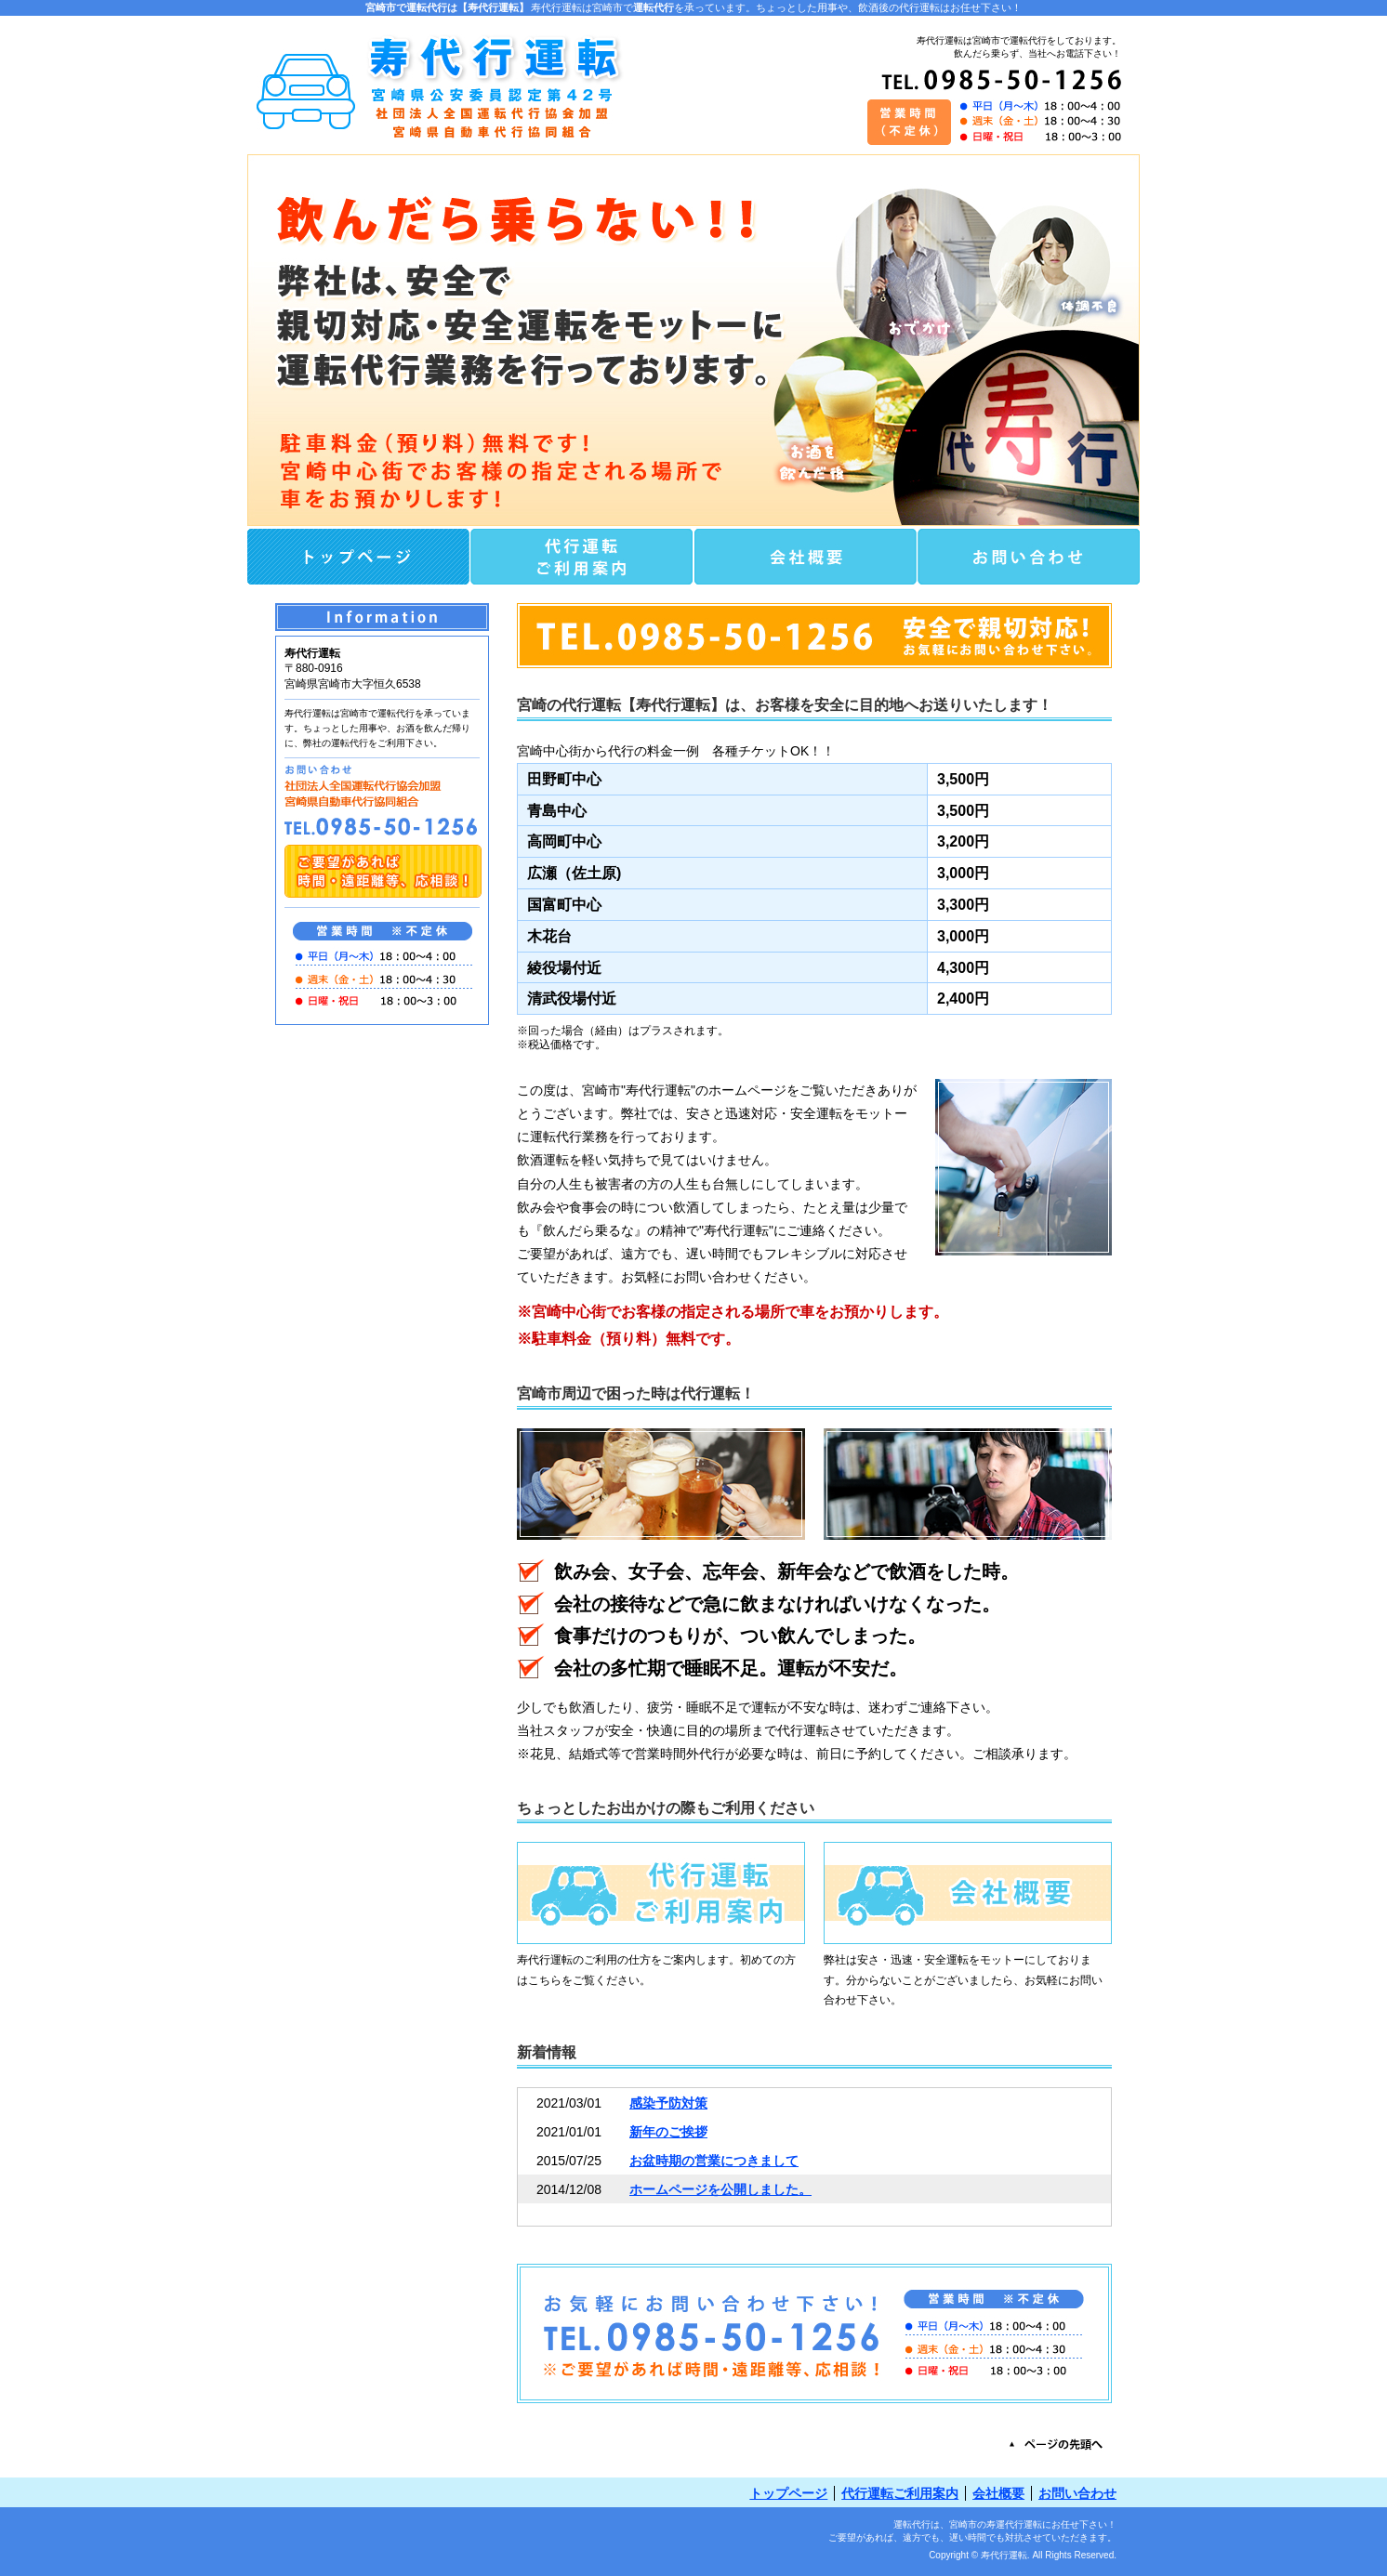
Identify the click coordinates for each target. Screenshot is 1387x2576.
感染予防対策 (668, 2103)
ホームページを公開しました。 (720, 2189)
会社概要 (998, 2493)
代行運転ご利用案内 (899, 2493)
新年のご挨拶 (668, 2131)
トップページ (788, 2493)
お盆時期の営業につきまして (714, 2160)
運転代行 (653, 7)
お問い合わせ (1077, 2493)
